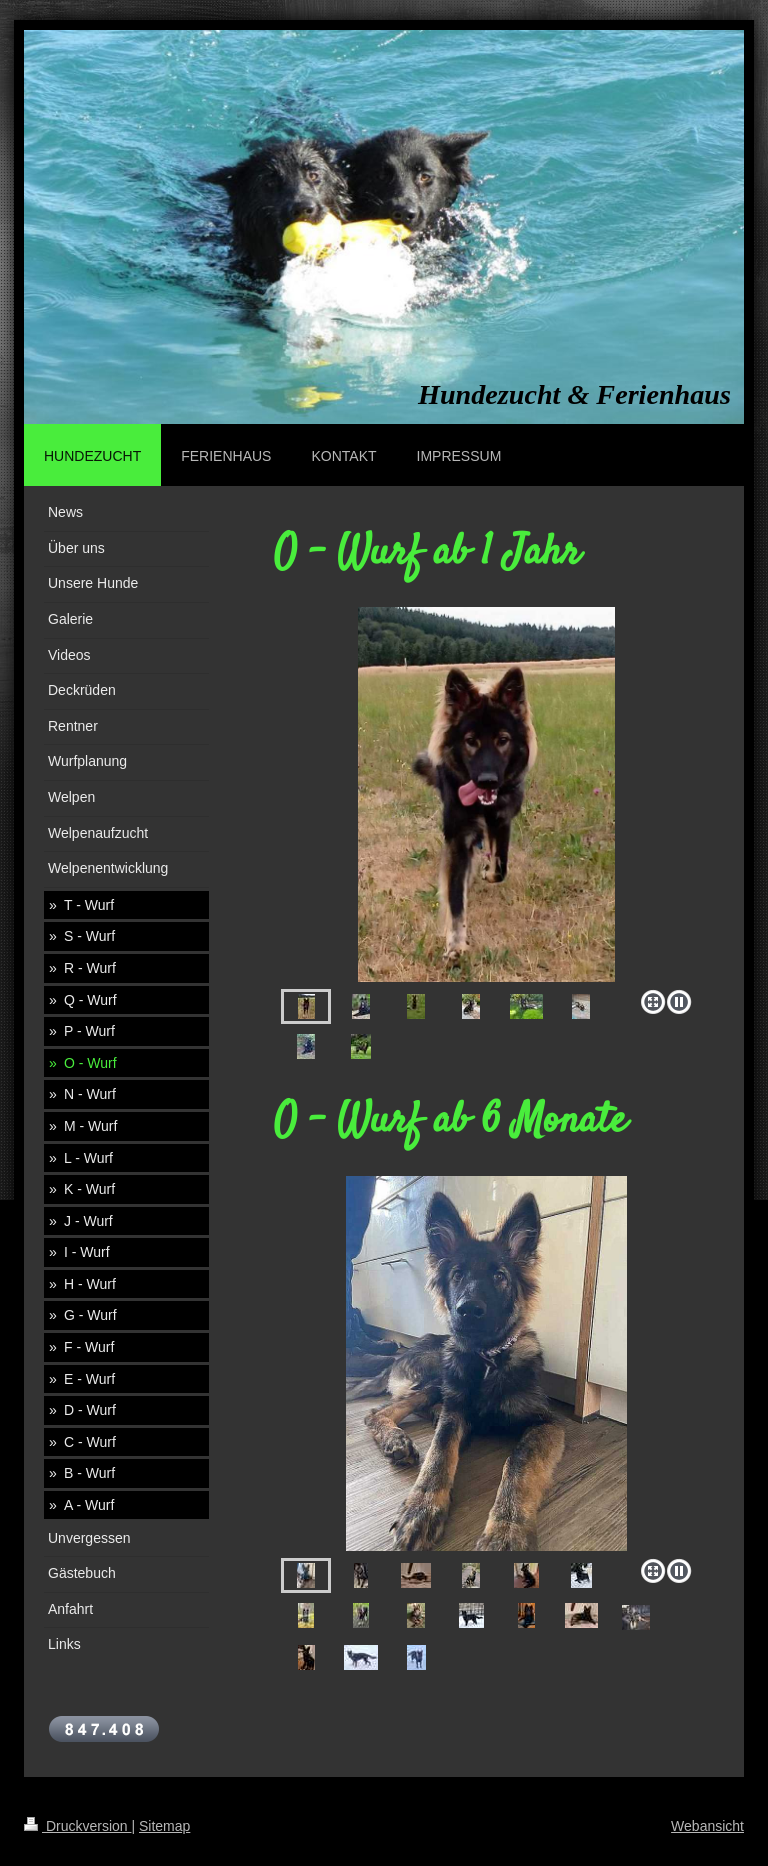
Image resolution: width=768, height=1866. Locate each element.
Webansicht (707, 1826)
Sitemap (164, 1826)
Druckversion (77, 1826)
